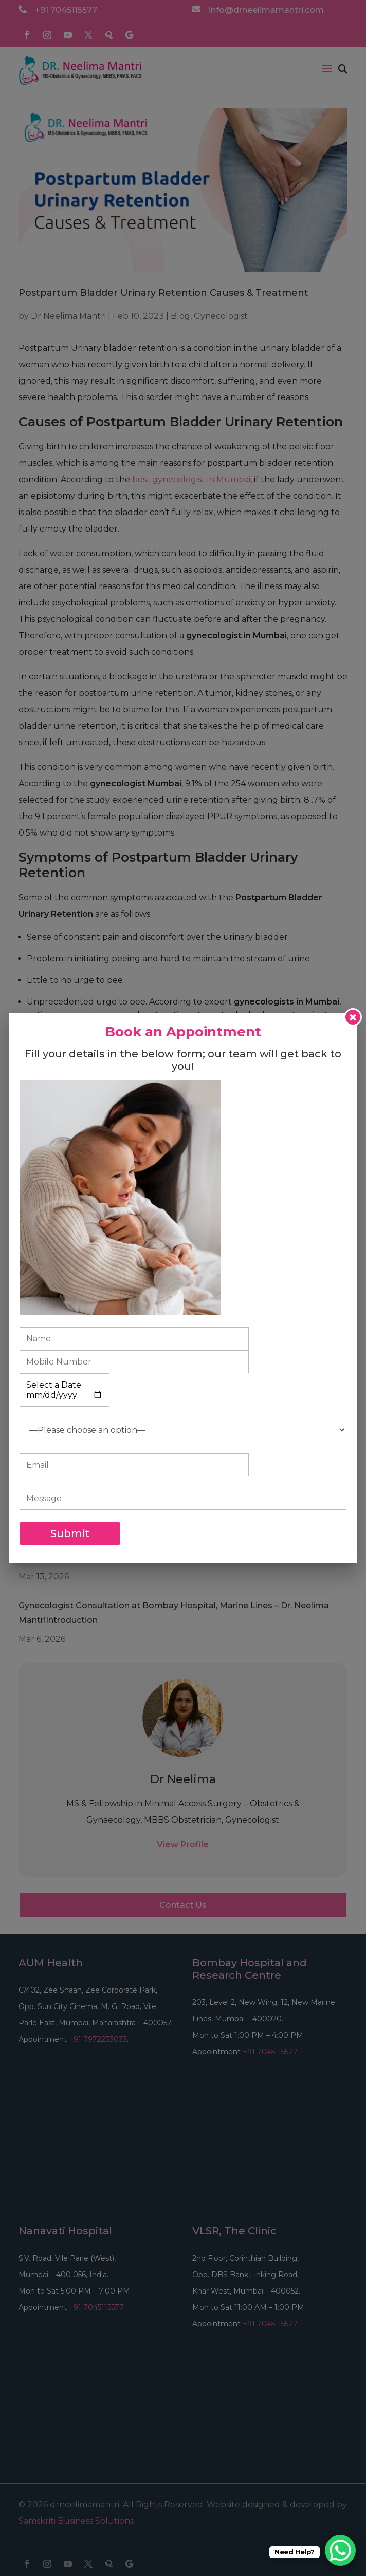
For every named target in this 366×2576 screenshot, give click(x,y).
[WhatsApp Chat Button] (340, 2550)
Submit (69, 1533)
